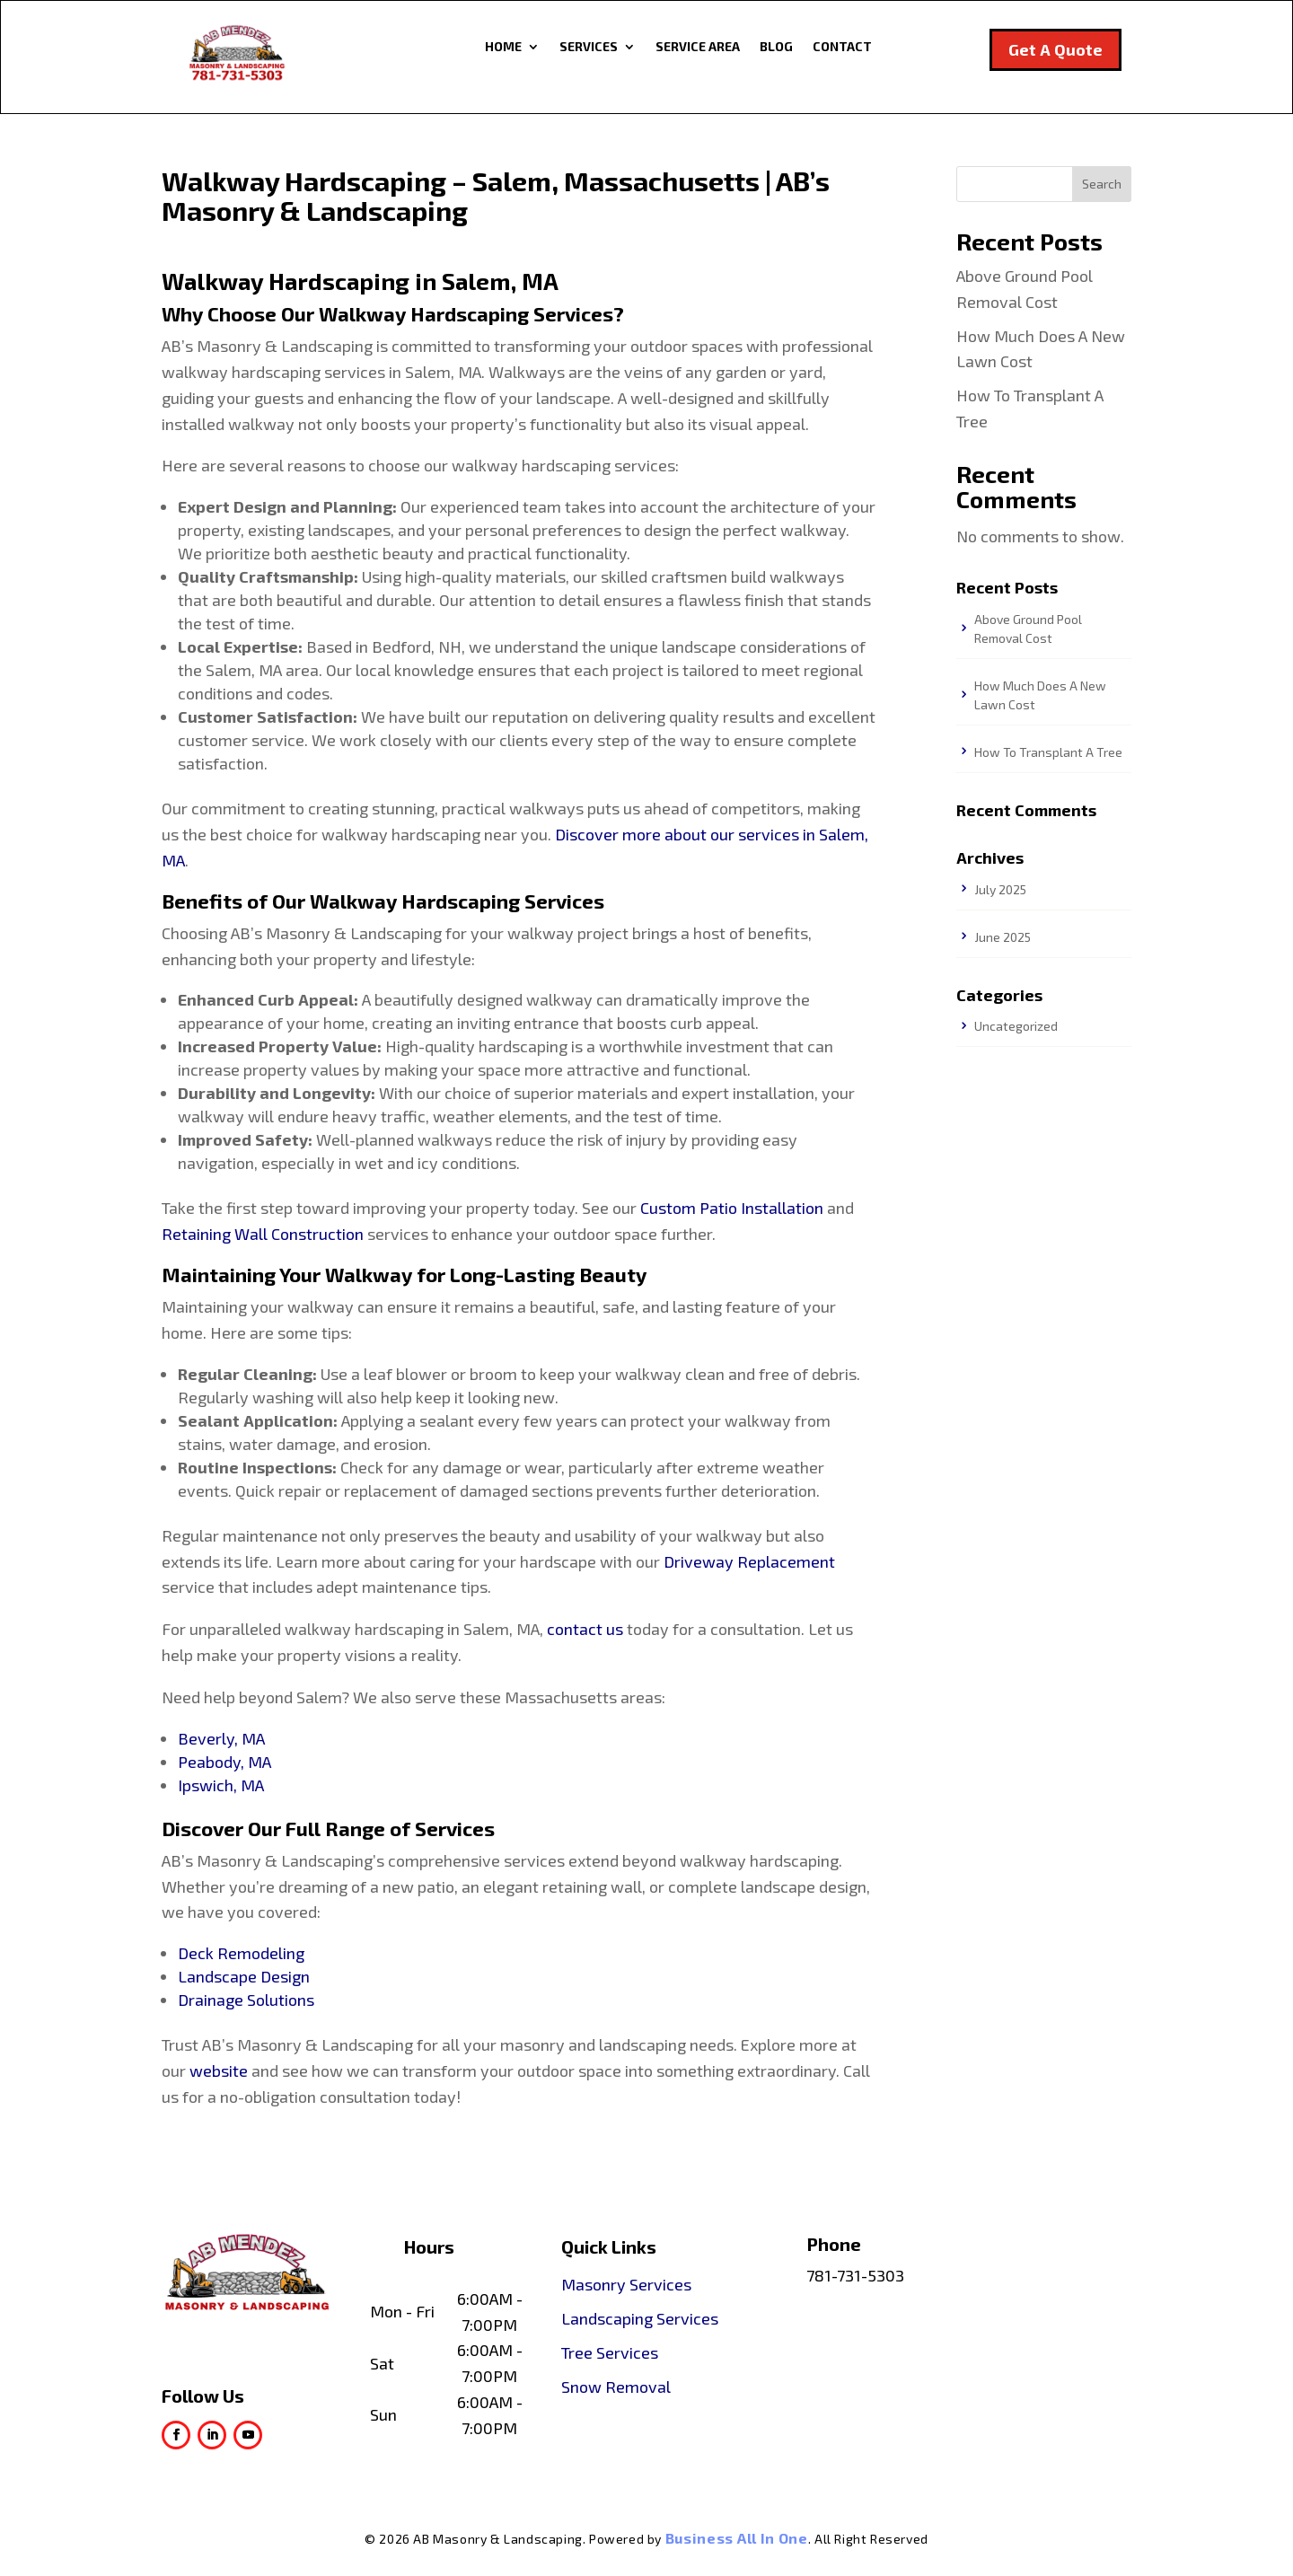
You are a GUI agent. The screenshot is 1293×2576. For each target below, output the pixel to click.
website (218, 2070)
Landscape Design (244, 1976)
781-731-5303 (855, 2275)
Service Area (697, 47)
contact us (585, 1629)
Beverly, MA (221, 1738)
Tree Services (609, 2352)
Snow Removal (616, 2386)
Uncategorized (1016, 1025)
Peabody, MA (224, 1762)
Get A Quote (1055, 49)
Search (1101, 183)
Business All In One (736, 2537)
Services (588, 47)
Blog (776, 47)
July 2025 (1000, 889)
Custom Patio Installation (731, 1208)
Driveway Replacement (749, 1561)
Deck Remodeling (241, 1953)
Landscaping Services (639, 2318)
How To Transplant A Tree (1048, 752)
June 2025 (1002, 937)
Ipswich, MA (221, 1785)
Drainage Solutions (246, 1999)
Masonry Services (626, 2284)
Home (503, 47)
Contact (842, 47)
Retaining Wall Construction (263, 1234)
